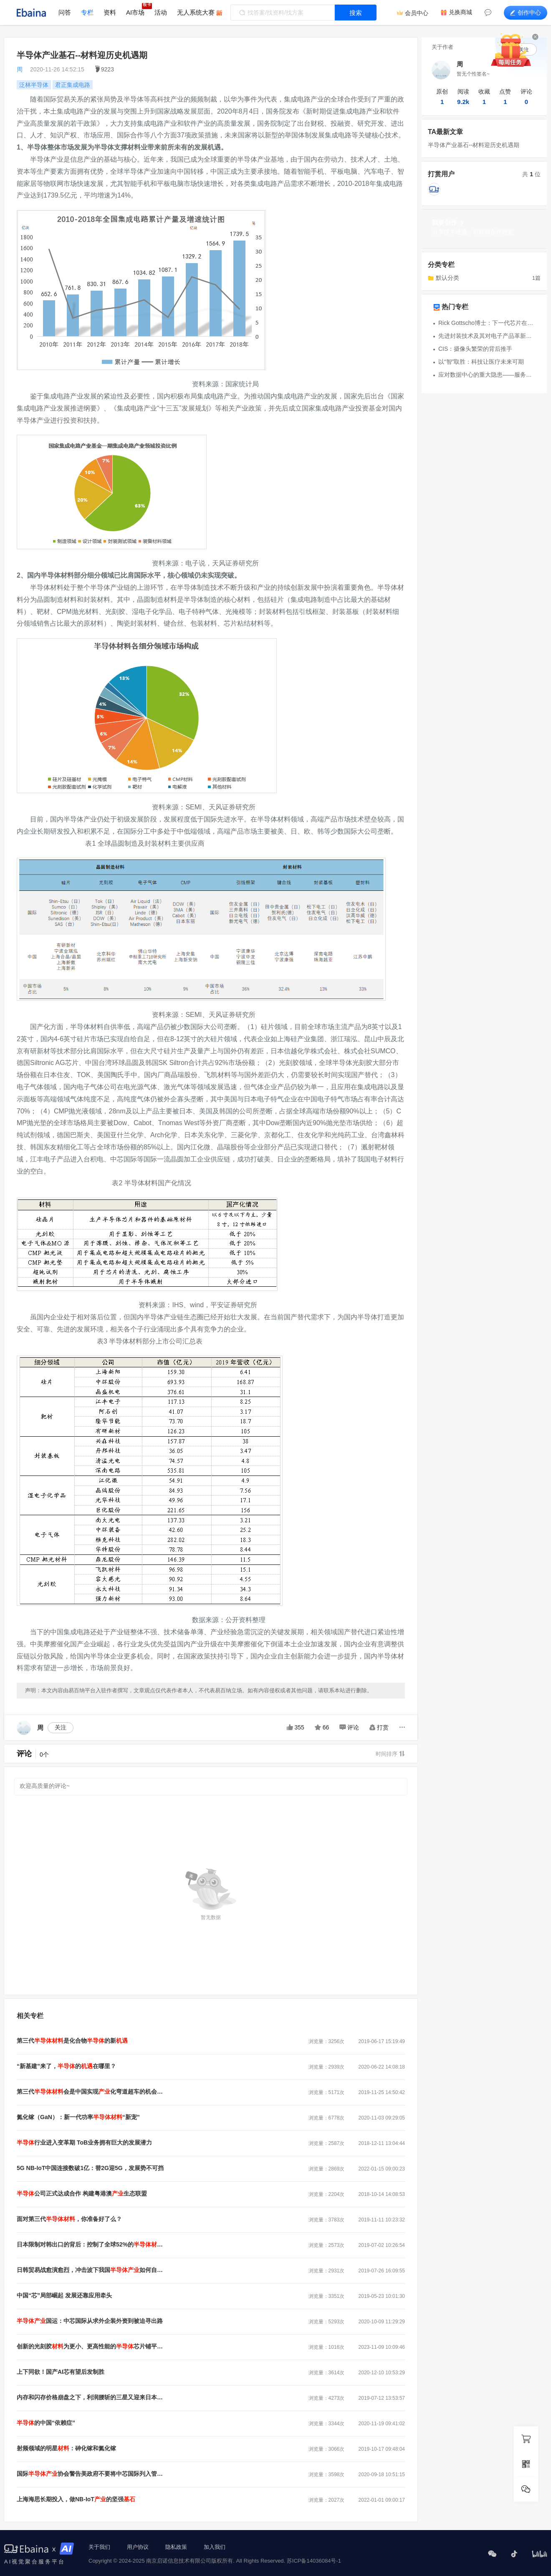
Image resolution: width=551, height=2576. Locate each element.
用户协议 (138, 2547)
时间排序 (390, 1754)
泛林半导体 (33, 84)
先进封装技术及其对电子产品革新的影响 (486, 336)
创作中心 (525, 12)
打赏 (379, 1727)
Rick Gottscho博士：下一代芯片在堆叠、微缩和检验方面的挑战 (486, 323)
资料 (110, 12)
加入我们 (214, 2547)
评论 (349, 1727)
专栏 (87, 12)
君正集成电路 (72, 84)
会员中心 (416, 13)
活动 (160, 12)
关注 (60, 1727)
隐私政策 (176, 2547)
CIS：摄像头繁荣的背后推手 (475, 349)
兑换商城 (460, 12)
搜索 (355, 12)
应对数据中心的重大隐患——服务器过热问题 (486, 375)
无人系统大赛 (196, 12)
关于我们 (99, 2547)
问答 (64, 12)
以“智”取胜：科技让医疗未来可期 (481, 362)
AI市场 (135, 12)
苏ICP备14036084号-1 (314, 2561)
